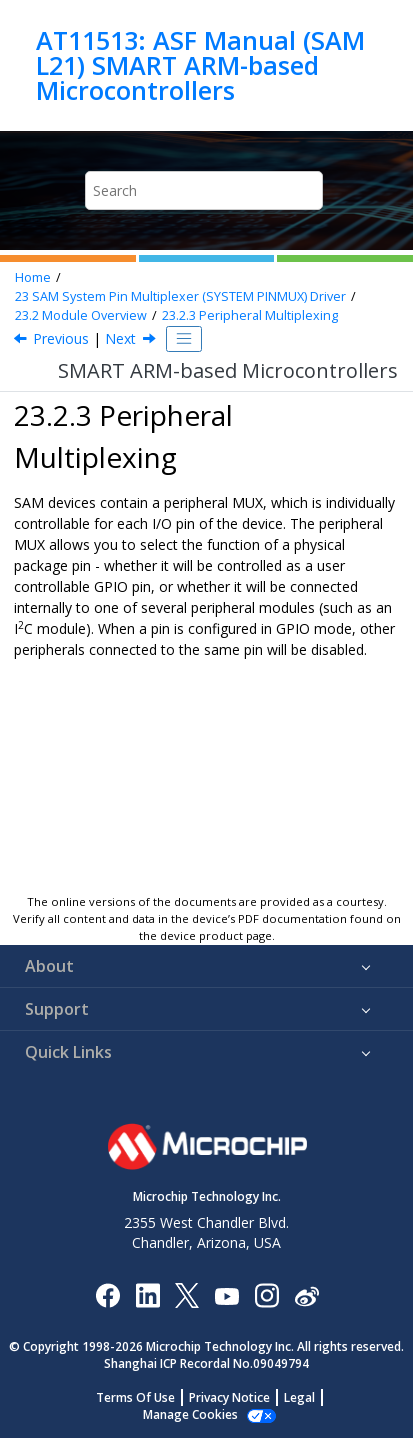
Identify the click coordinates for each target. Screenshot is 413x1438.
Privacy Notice (229, 1397)
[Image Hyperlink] (226, 1294)
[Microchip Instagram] (266, 1294)
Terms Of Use (135, 1397)
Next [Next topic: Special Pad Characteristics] (120, 338)
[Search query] (204, 190)
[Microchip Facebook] (107, 1294)
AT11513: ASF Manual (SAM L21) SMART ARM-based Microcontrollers (200, 65)
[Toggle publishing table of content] (184, 339)
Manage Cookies (190, 1414)
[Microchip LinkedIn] (147, 1294)
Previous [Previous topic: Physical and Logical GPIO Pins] (61, 338)
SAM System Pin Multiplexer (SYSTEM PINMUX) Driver (180, 296)
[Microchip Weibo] (306, 1294)
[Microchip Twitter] (187, 1294)
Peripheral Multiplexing (250, 315)
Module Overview (81, 315)
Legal (299, 1397)
